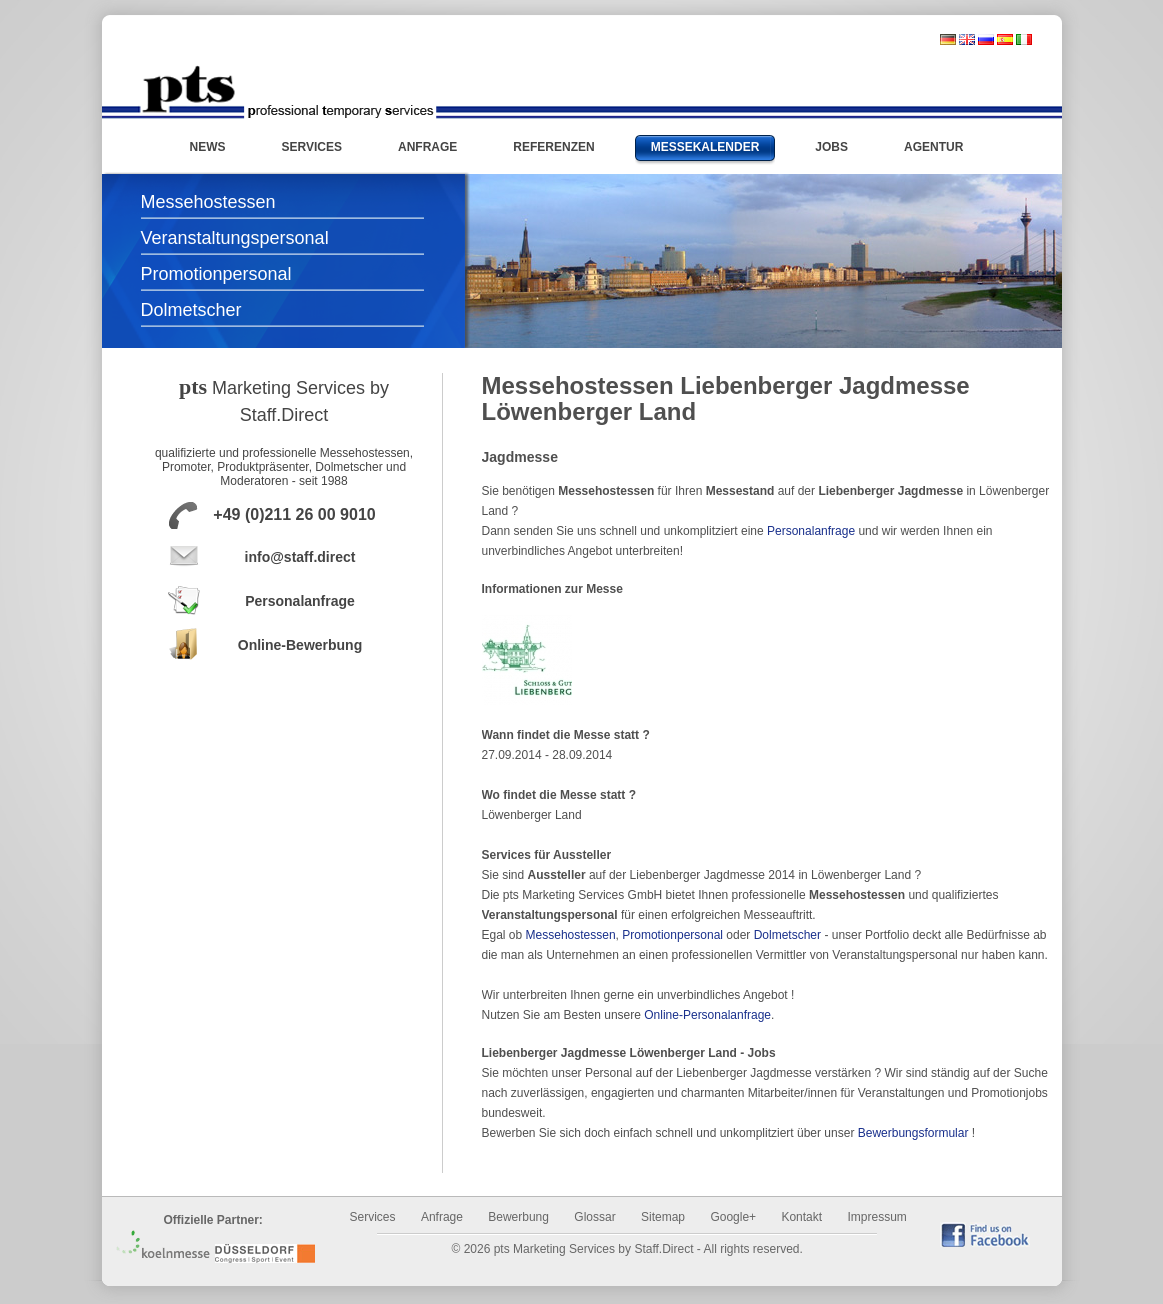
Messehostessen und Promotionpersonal (287, 92)
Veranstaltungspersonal (235, 238)
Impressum (876, 1217)
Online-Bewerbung (300, 645)
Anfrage (442, 1217)
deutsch (948, 39)
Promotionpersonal (216, 274)
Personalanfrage (300, 601)
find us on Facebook (985, 1234)
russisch (986, 39)
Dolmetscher (191, 310)
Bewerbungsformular (913, 1133)
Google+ (733, 1217)
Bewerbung (518, 1217)
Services (373, 1217)
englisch (967, 39)
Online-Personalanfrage (707, 1015)
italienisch (1024, 39)
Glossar (594, 1217)
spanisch (1005, 39)
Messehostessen (208, 202)
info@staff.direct (300, 557)
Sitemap (663, 1217)
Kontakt (801, 1217)
